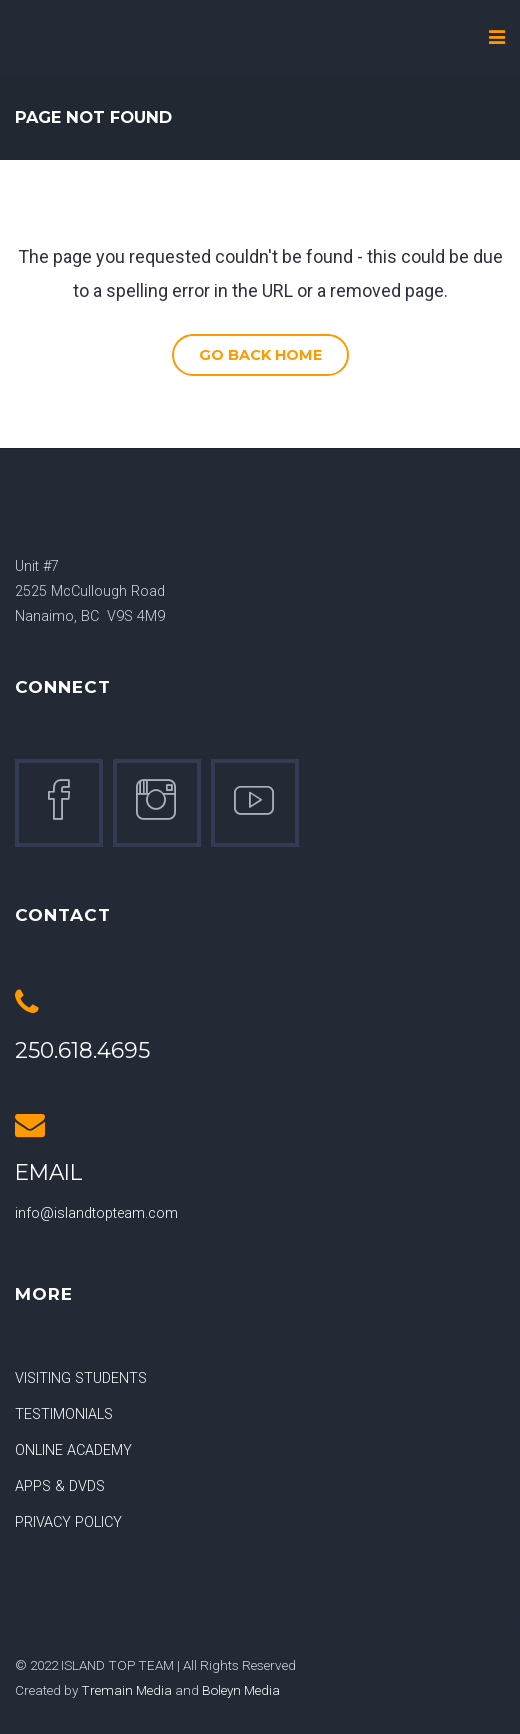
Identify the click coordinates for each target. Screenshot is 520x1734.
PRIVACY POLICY (68, 1522)
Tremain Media (126, 1690)
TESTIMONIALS (64, 1414)
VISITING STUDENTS (81, 1378)
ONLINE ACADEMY (73, 1450)
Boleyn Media (241, 1690)
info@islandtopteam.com (96, 1213)
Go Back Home (260, 355)
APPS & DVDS (60, 1486)
